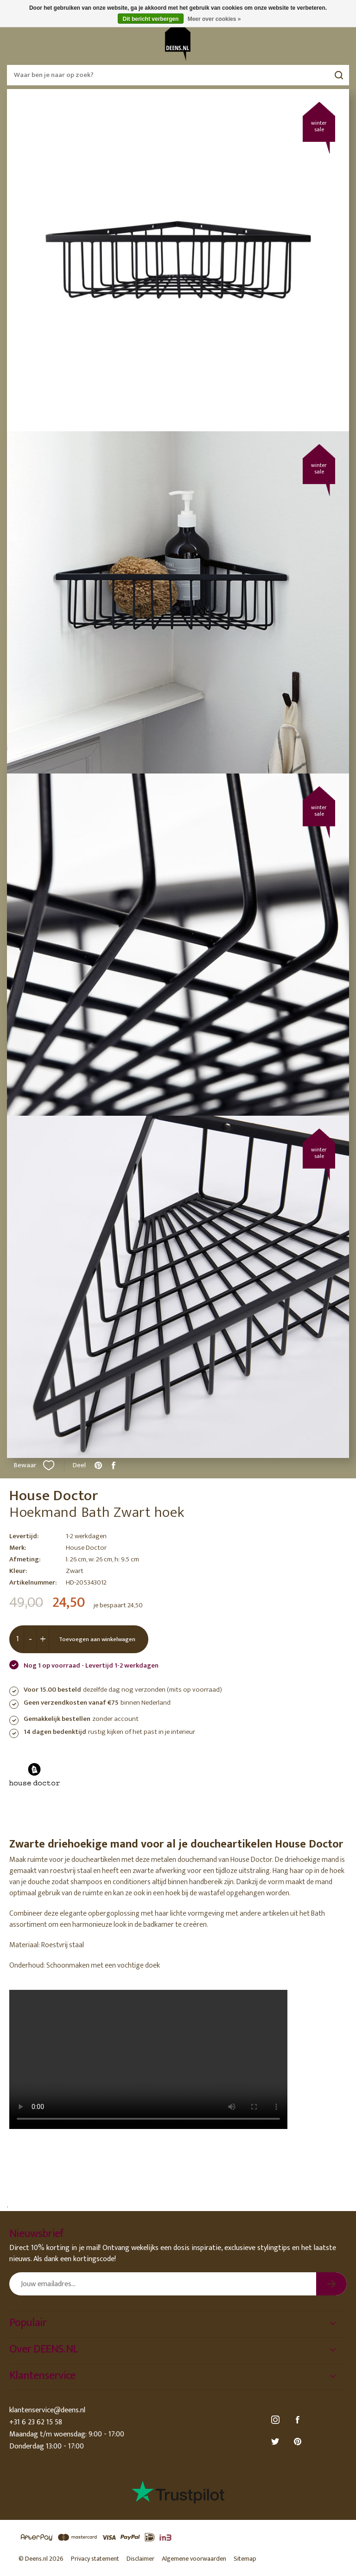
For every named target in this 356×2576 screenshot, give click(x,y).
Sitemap (245, 2558)
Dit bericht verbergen (151, 19)
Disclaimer (140, 2558)
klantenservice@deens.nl (47, 2410)
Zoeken (338, 75)
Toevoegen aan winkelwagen (97, 1639)
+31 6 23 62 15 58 (35, 2422)
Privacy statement (95, 2558)
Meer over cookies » (214, 19)
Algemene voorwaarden (194, 2558)
